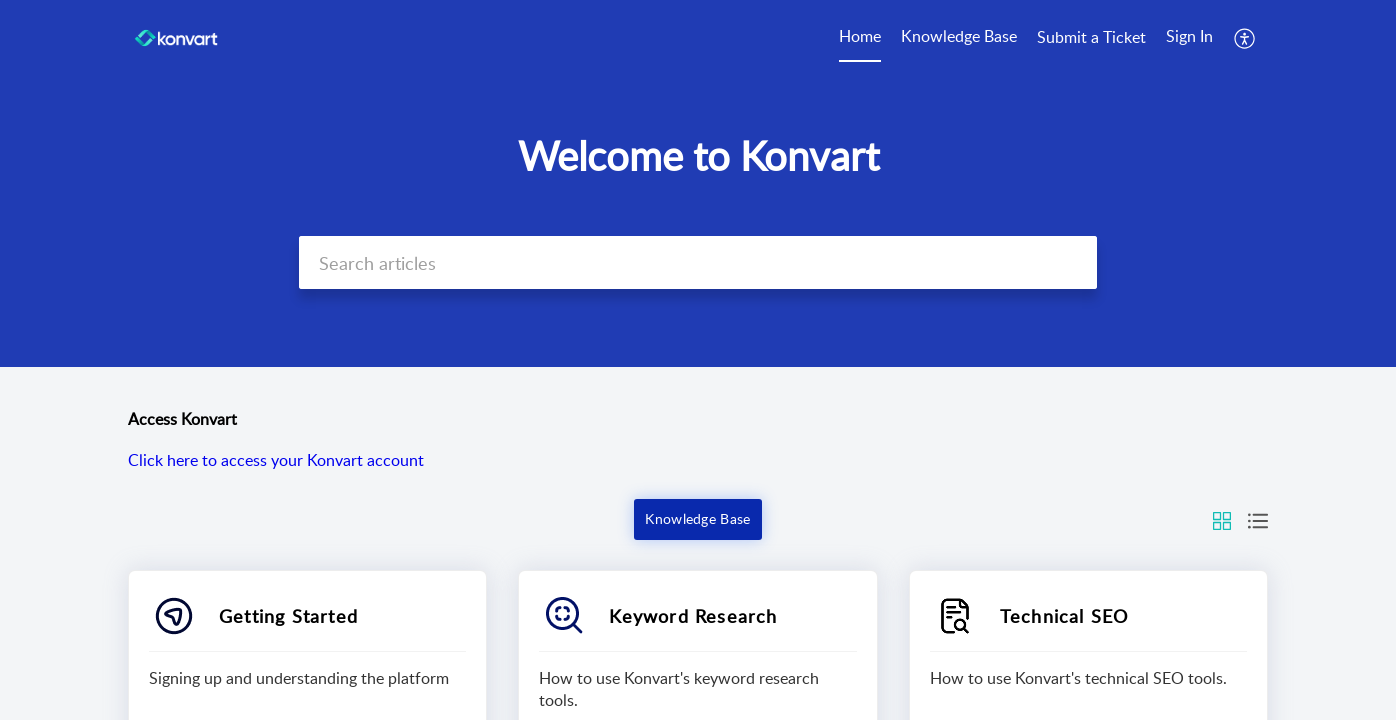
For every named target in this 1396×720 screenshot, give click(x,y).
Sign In (1189, 36)
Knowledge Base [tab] (959, 36)
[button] (1245, 38)
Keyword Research (693, 616)
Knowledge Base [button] (697, 518)
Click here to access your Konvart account (276, 460)
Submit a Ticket (1091, 37)
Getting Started (288, 616)
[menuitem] (1189, 38)
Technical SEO (1064, 616)
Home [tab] (860, 36)
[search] (698, 262)
